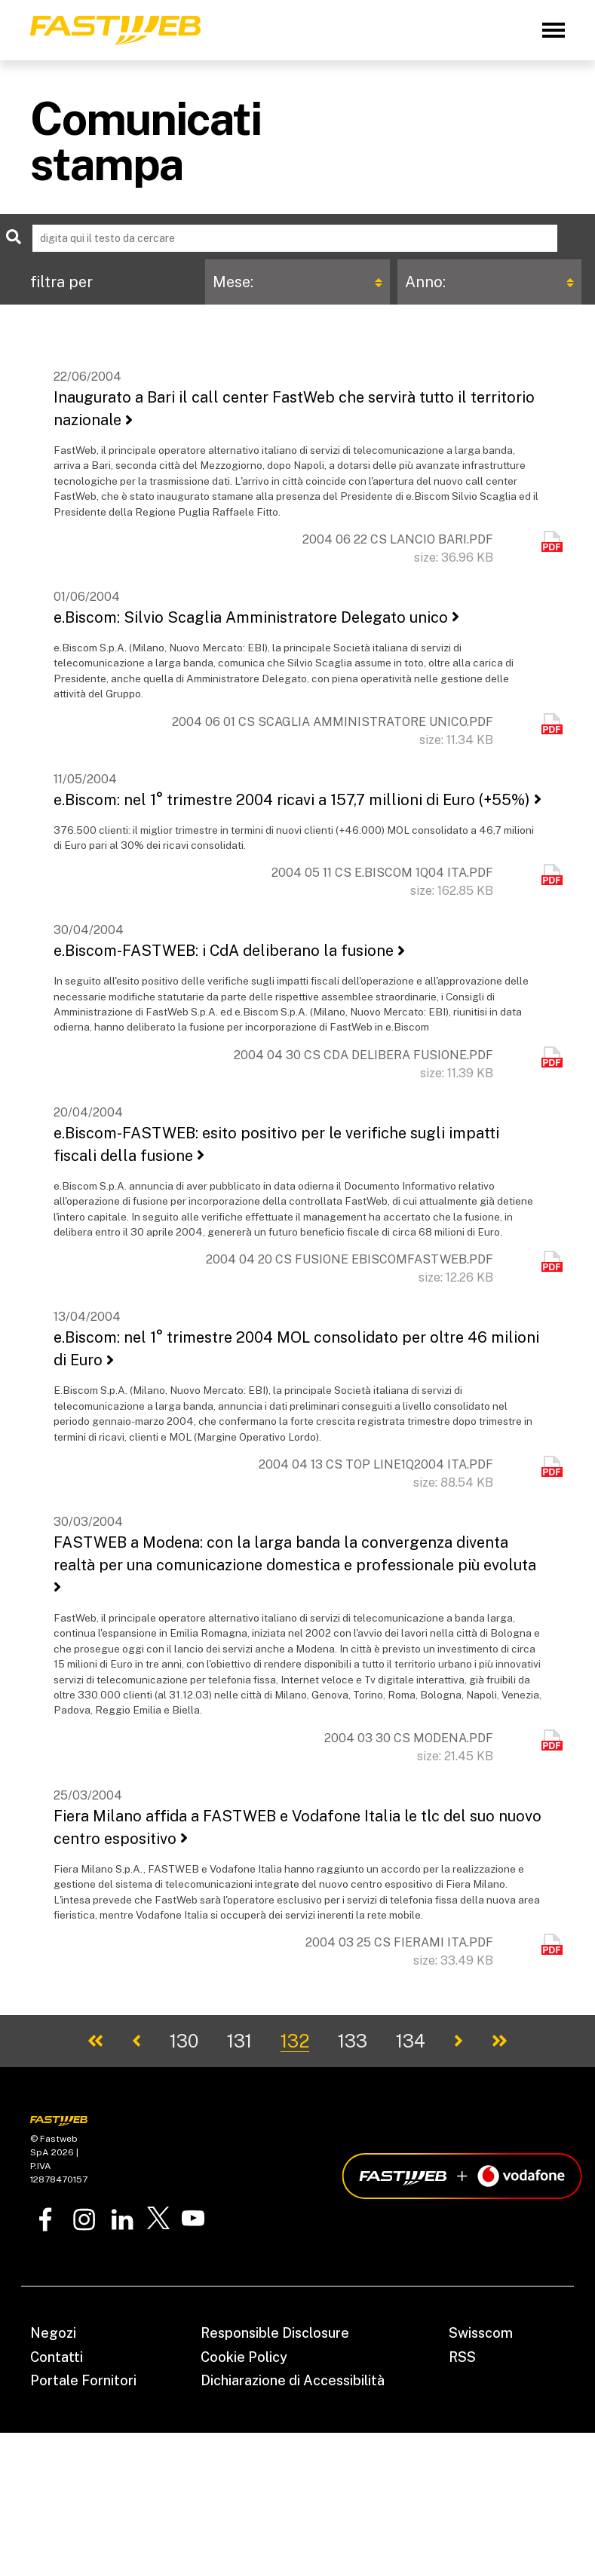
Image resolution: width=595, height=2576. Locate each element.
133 (352, 2040)
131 (239, 2040)
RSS (462, 2357)
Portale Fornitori (83, 2380)
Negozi (53, 2333)
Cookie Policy (244, 2357)
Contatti (56, 2357)
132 (295, 2040)
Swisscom (481, 2333)
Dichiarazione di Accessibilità (293, 2380)
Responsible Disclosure (275, 2333)
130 (184, 2040)
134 (410, 2040)
